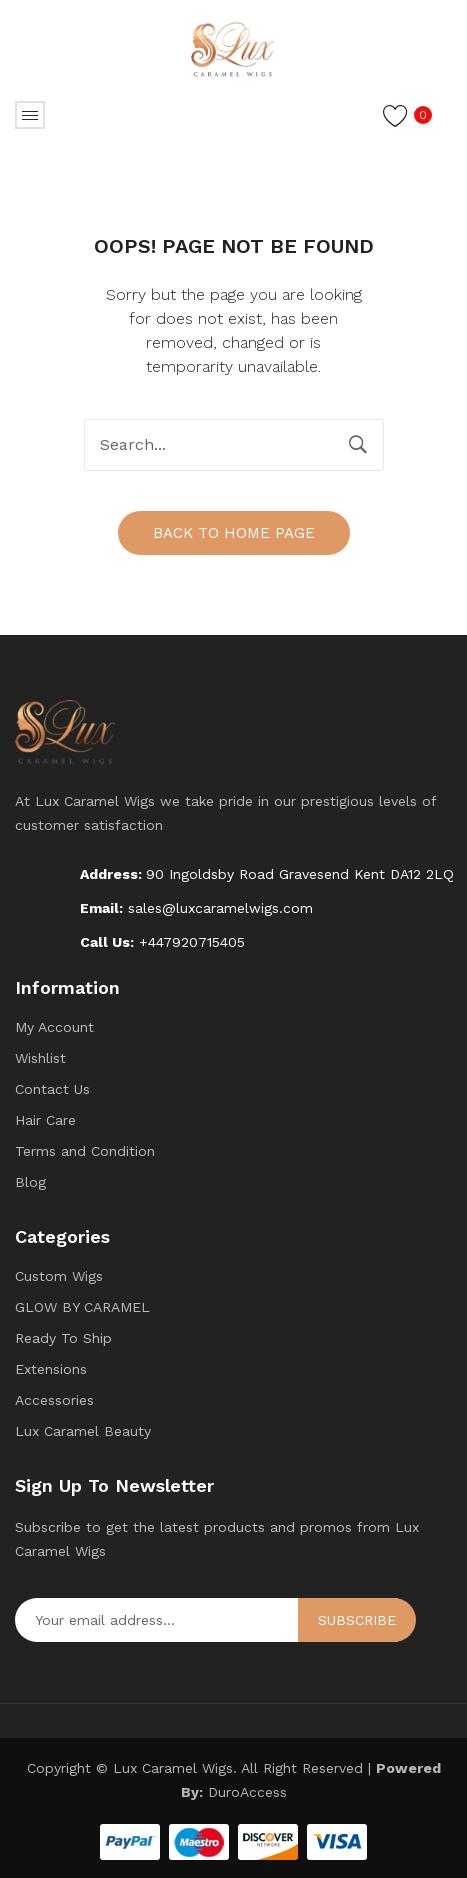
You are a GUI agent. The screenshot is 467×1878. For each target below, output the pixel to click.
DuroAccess (247, 1792)
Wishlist (40, 1058)
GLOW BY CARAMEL (82, 1307)
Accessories (54, 1400)
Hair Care (45, 1120)
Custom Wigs (59, 1276)
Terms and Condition (85, 1151)
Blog (30, 1182)
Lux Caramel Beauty (83, 1431)
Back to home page (234, 533)
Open (30, 115)
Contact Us (52, 1089)
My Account (54, 1027)
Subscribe (357, 1620)
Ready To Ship (63, 1338)
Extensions (51, 1369)
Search (358, 445)
